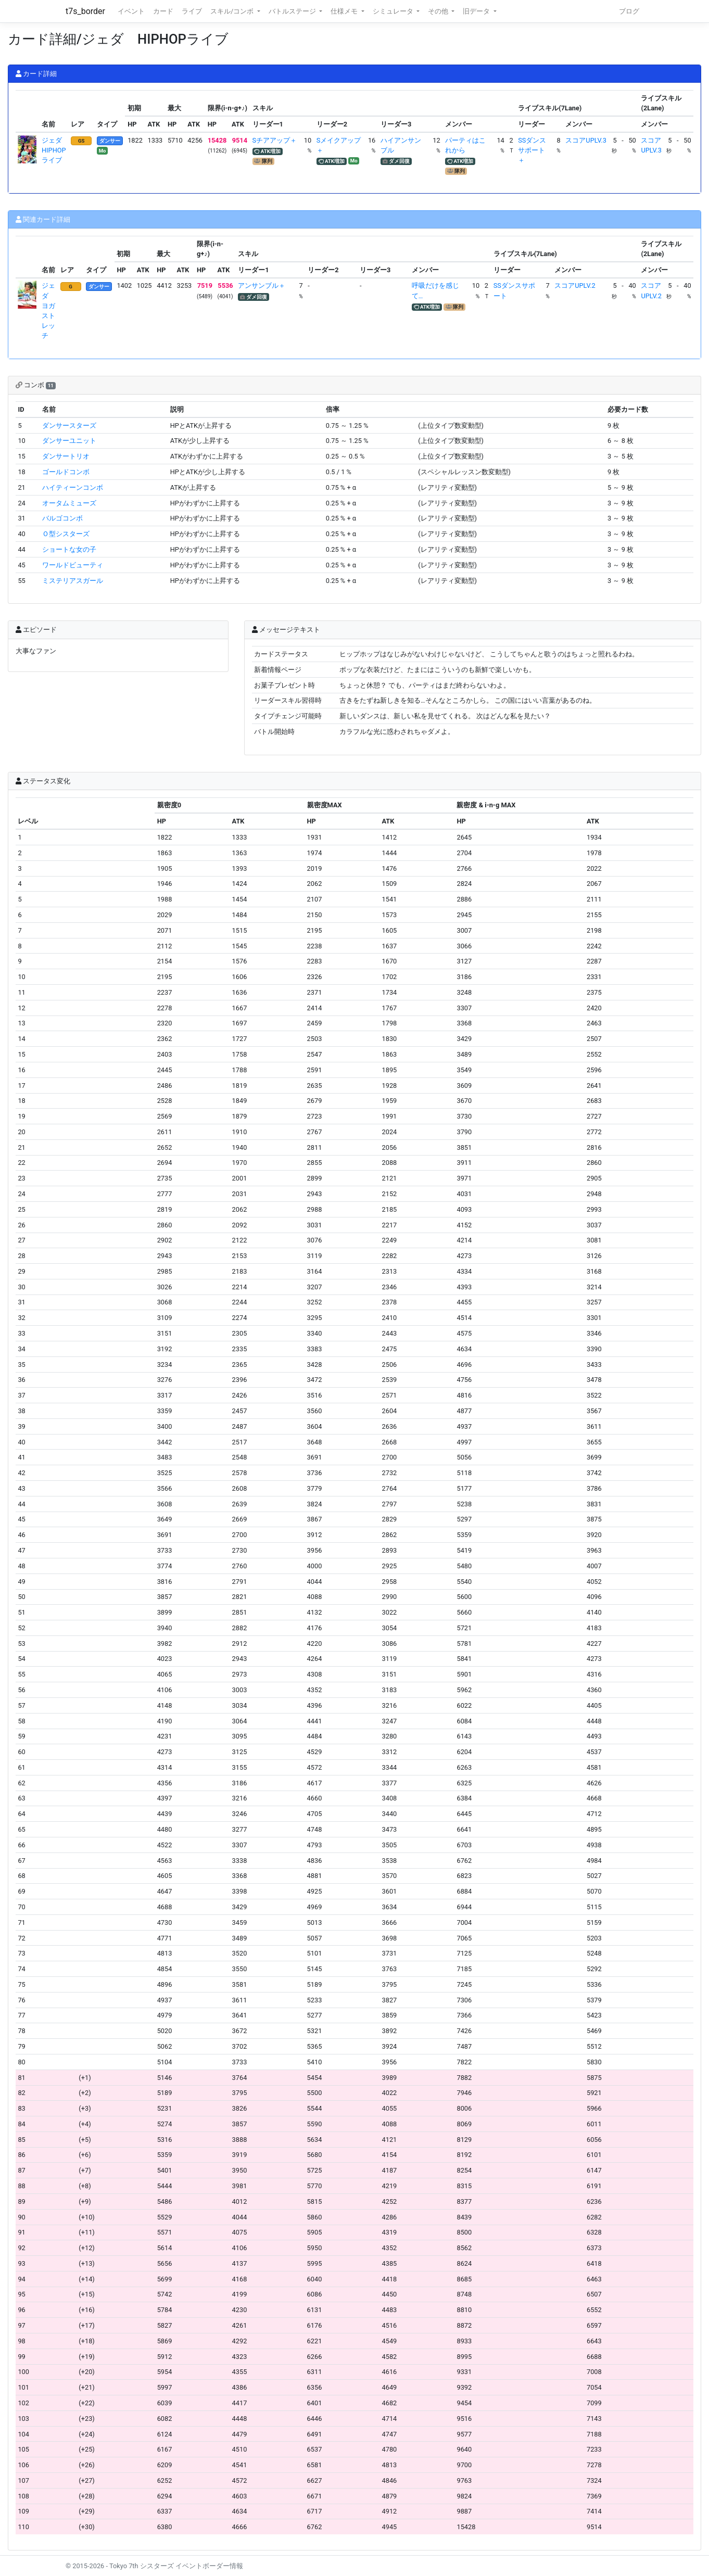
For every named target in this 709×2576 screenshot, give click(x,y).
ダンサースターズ (69, 425)
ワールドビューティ (72, 565)
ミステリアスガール (72, 581)
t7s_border (85, 11)
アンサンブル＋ (261, 285)
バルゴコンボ (62, 518)
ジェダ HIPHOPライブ (55, 150)
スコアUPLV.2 (574, 285)
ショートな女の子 (69, 549)
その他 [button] (439, 11)
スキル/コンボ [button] (232, 11)
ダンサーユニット (69, 441)
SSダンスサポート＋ (532, 150)
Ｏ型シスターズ (66, 534)
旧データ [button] (477, 11)
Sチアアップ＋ (274, 140)
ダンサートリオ (66, 456)
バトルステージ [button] (293, 11)
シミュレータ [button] (394, 11)
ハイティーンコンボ (72, 487)
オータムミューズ (69, 503)
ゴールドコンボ (66, 472)
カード (163, 11)
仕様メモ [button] (345, 11)
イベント (131, 11)
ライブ (192, 11)
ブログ (629, 11)
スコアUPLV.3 (585, 140)
